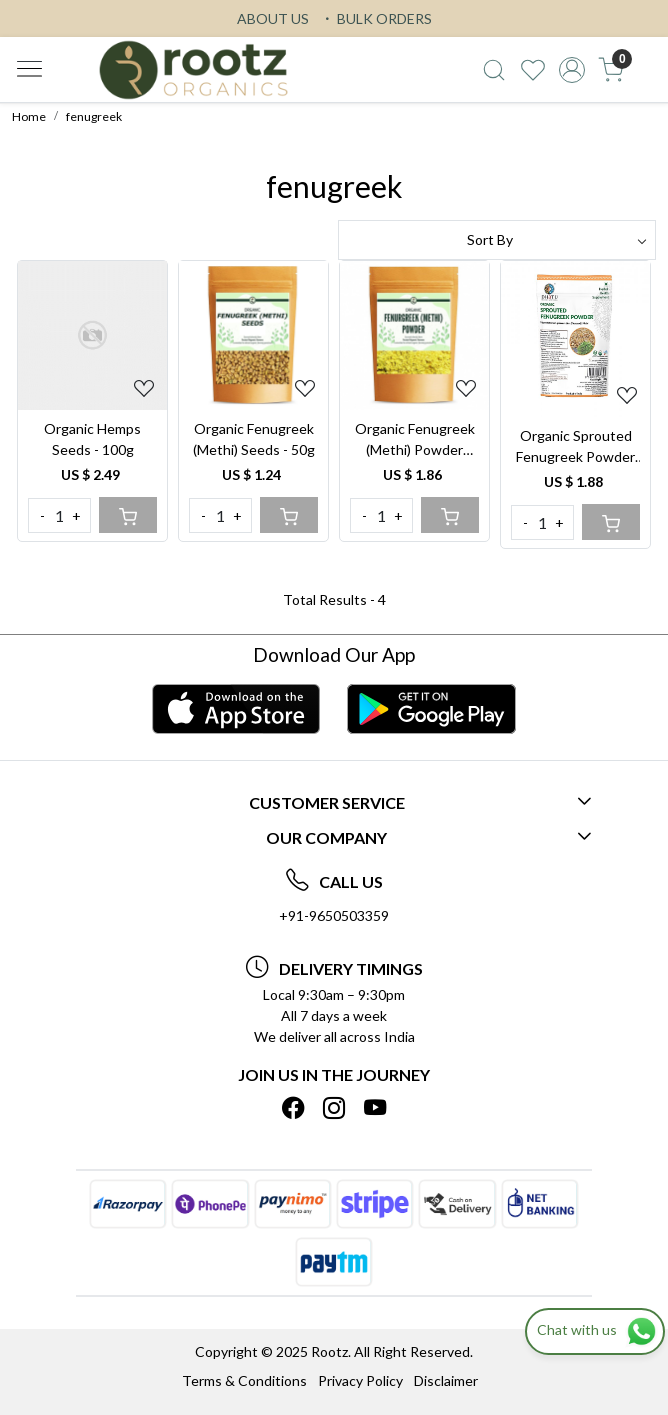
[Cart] (128, 515)
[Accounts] (572, 70)
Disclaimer (446, 1380)
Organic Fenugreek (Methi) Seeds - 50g (254, 439)
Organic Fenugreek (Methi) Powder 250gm (415, 440)
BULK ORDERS (376, 18)
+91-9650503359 (334, 915)
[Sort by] (497, 240)
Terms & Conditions (244, 1380)
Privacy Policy (360, 1380)
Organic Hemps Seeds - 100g (92, 439)
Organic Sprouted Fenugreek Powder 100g (575, 447)
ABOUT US (273, 18)
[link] (494, 70)
